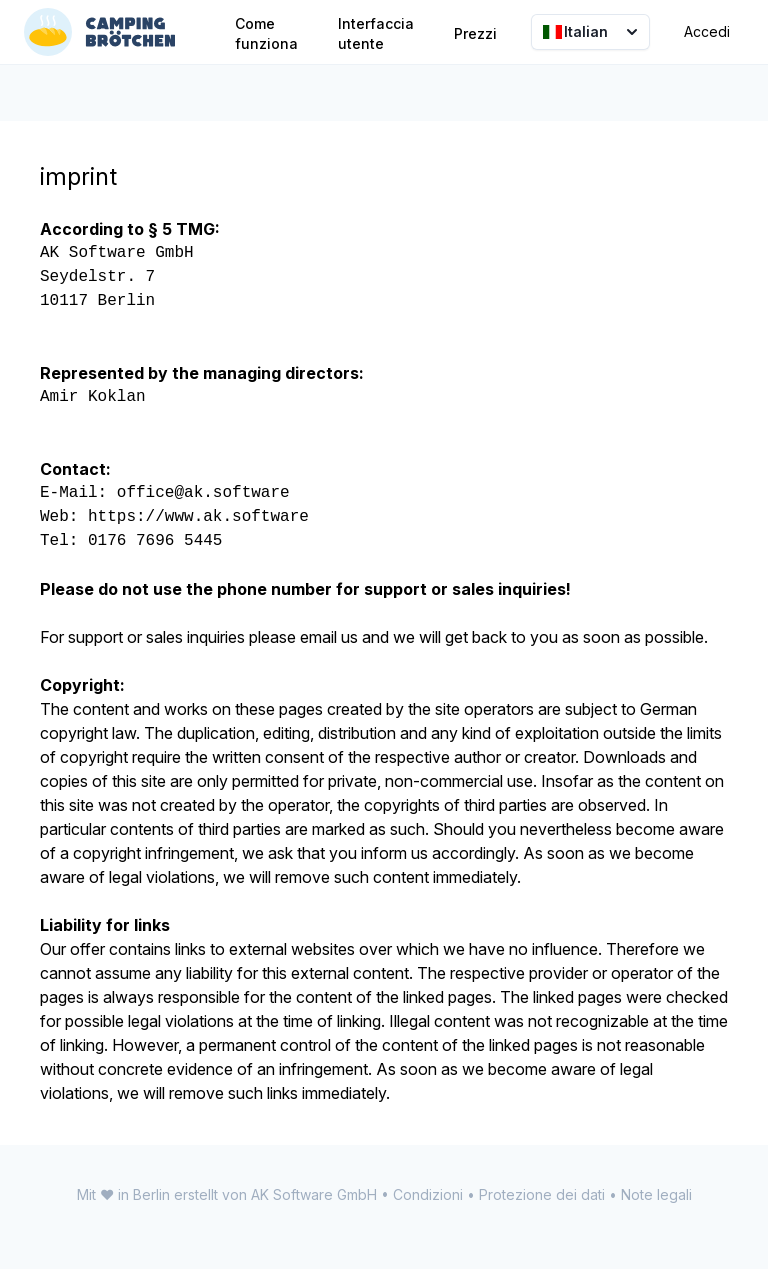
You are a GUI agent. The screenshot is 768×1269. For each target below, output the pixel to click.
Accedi (707, 31)
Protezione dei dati (542, 1194)
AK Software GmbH (314, 1194)
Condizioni (428, 1194)
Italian (592, 32)
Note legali (656, 1194)
